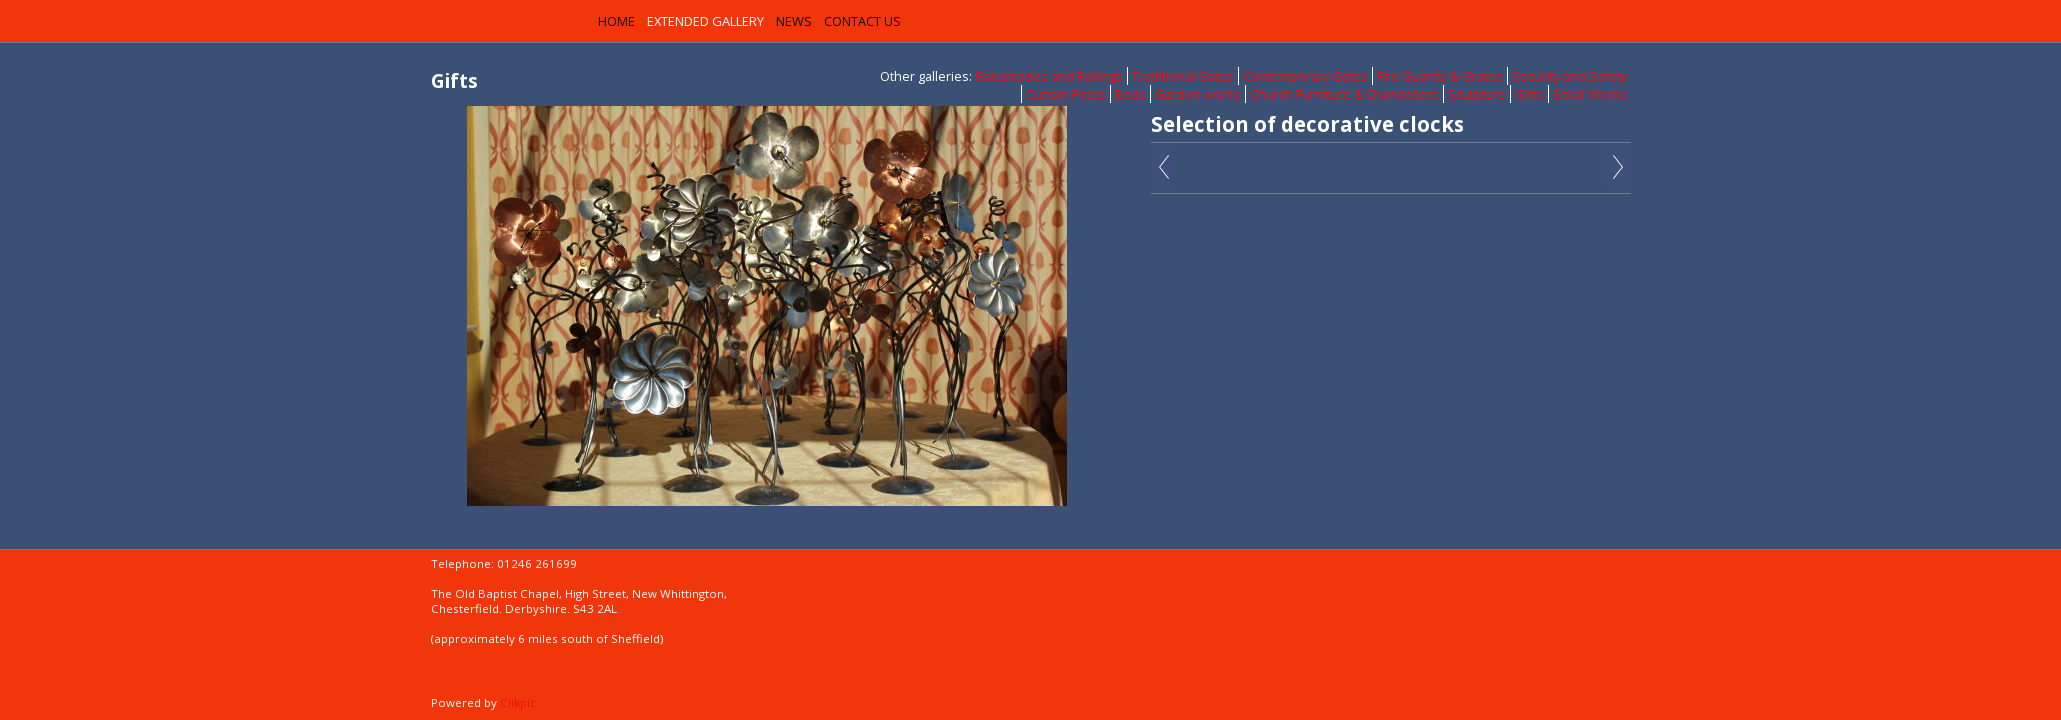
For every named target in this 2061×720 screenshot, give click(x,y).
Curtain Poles (1066, 94)
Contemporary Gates (1305, 76)
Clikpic (518, 702)
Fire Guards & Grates (1440, 76)
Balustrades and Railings (1049, 76)
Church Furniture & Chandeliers (1344, 94)
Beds (1130, 94)
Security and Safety (1569, 76)
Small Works (1590, 94)
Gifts (1529, 94)
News (794, 21)
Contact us (862, 21)
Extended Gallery (705, 21)
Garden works (1198, 94)
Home (616, 21)
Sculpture (1477, 94)
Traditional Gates (1183, 76)
